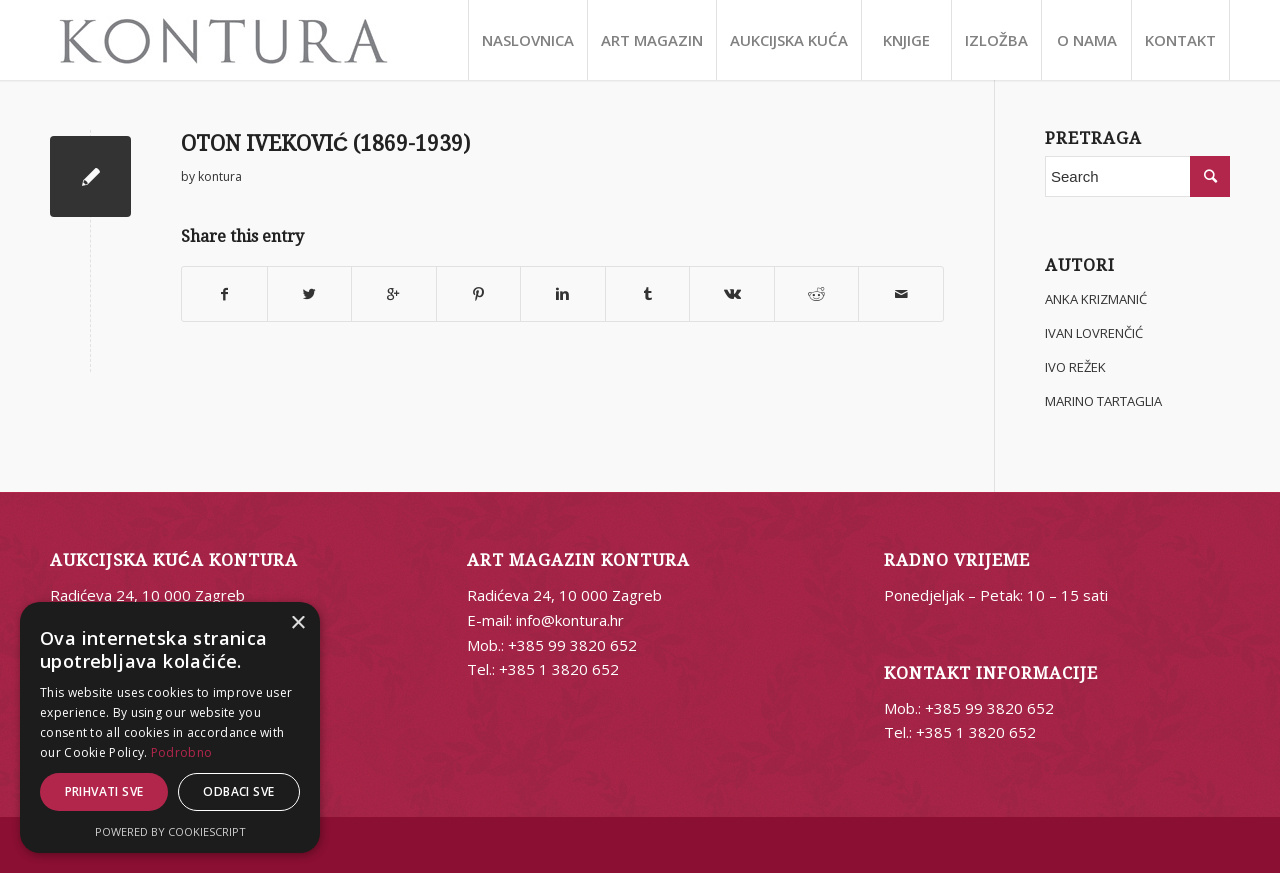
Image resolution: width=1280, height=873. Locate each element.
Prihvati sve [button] (104, 791)
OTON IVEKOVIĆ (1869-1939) (325, 143)
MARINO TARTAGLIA (1103, 401)
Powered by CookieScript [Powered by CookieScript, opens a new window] (170, 831)
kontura (220, 176)
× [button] (297, 623)
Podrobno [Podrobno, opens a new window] (181, 752)
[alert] (170, 727)
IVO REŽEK (1075, 367)
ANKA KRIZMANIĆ (1096, 299)
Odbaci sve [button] (238, 791)
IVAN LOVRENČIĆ (1094, 333)
